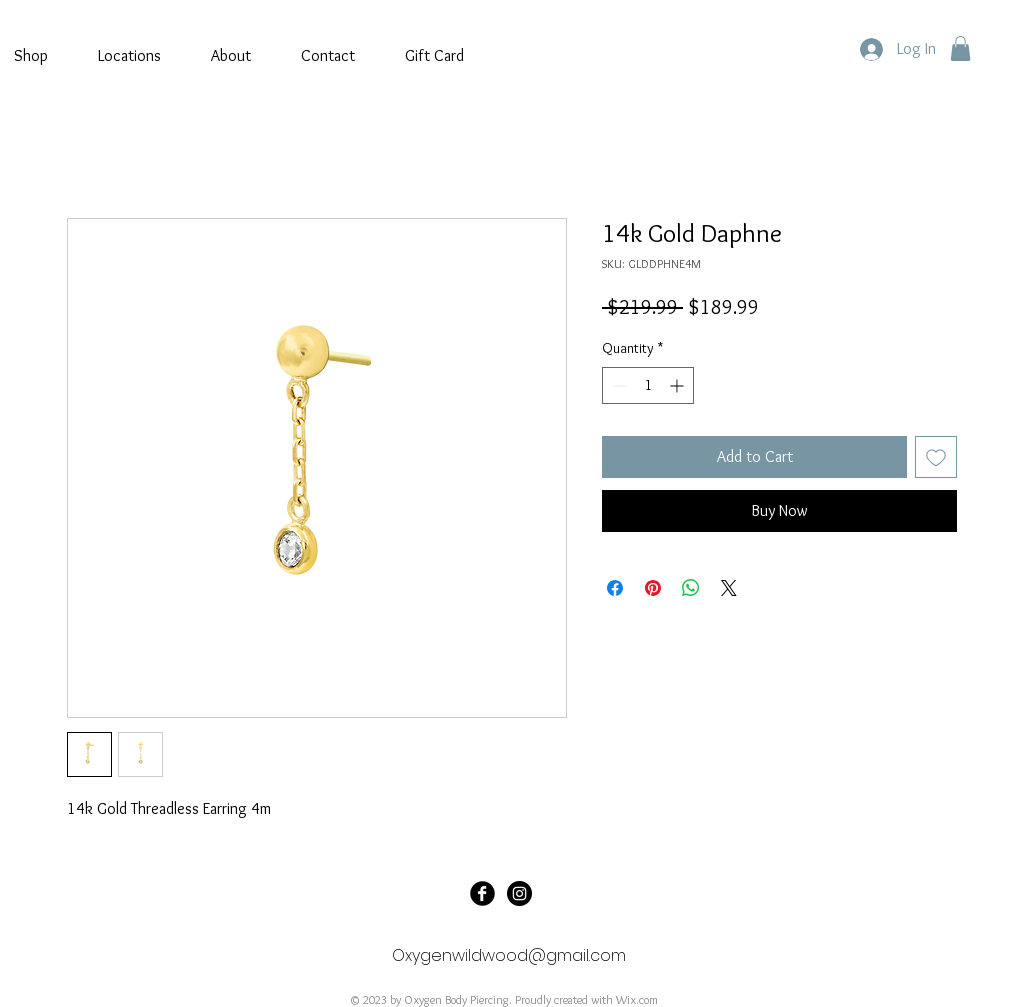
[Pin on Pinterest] (653, 588)
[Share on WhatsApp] (691, 588)
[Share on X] (729, 588)
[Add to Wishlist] (936, 457)
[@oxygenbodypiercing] (519, 893)
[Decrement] (617, 385)
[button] (960, 48)
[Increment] (678, 385)
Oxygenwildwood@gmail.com (509, 955)
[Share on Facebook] (615, 588)
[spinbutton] (648, 385)
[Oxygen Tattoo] (482, 893)
